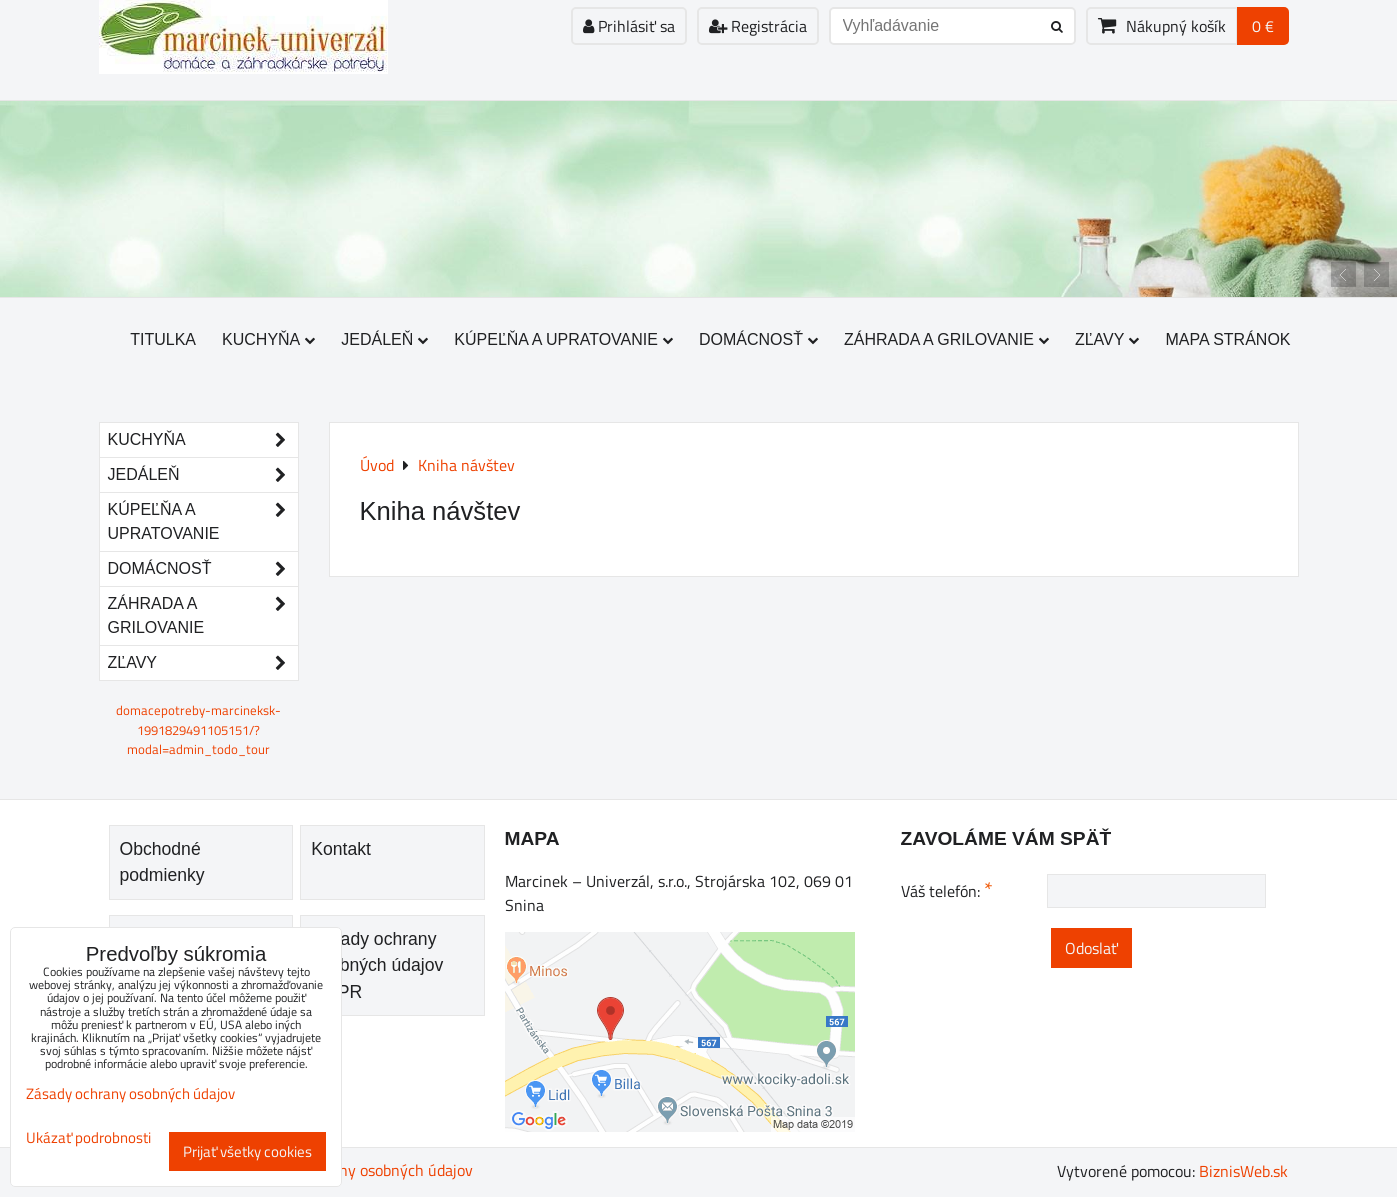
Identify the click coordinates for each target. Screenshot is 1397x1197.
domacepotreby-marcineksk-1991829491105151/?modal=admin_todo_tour (198, 729)
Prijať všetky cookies (247, 1151)
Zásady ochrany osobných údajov (361, 1170)
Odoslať (1091, 948)
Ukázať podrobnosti (88, 1138)
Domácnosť (758, 339)
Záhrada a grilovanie (946, 339)
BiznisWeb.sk (1243, 1171)
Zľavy (1107, 339)
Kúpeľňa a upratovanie (563, 339)
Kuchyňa (268, 339)
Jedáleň (384, 339)
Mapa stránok (1227, 339)
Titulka (163, 339)
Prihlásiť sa (629, 26)
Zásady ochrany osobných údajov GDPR (377, 965)
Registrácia (758, 26)
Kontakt (341, 849)
